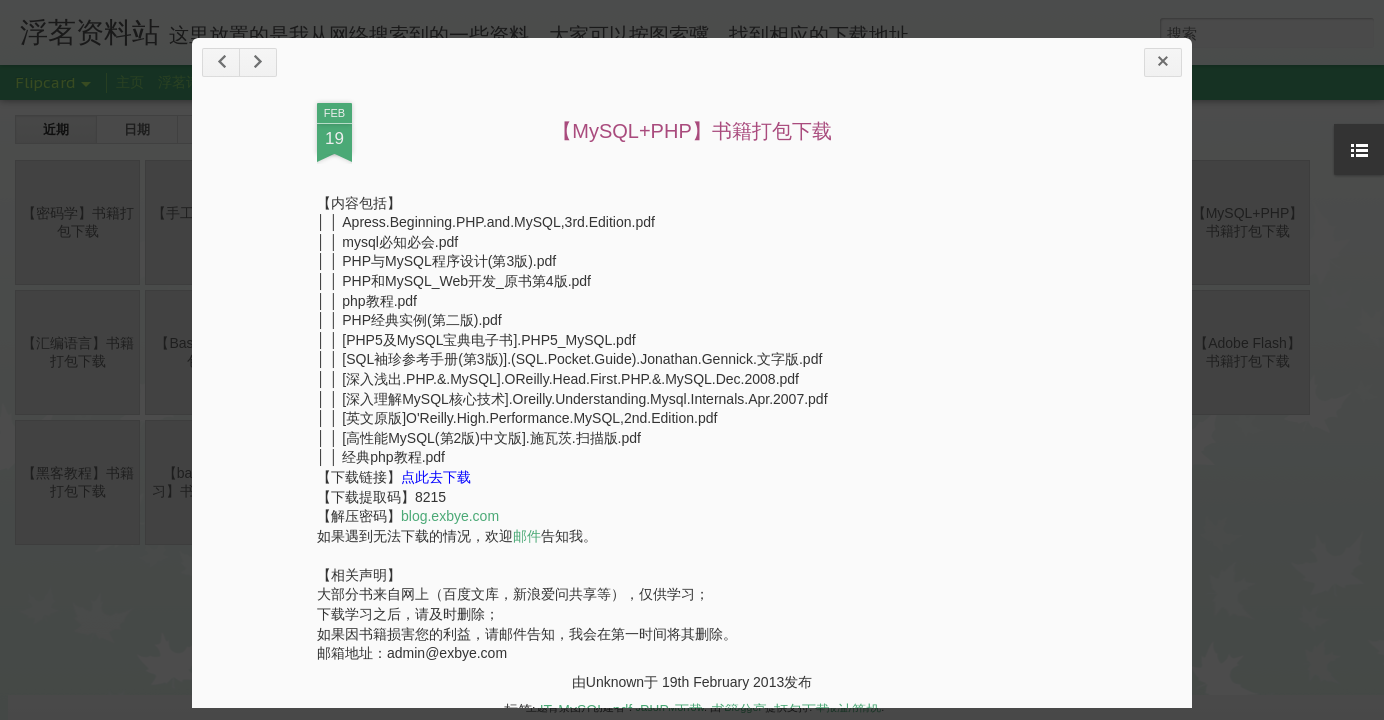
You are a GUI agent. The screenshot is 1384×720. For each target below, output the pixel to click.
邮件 (527, 536)
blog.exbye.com (450, 516)
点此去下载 (436, 477)
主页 (130, 82)
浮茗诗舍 (186, 82)
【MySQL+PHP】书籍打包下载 (691, 131)
